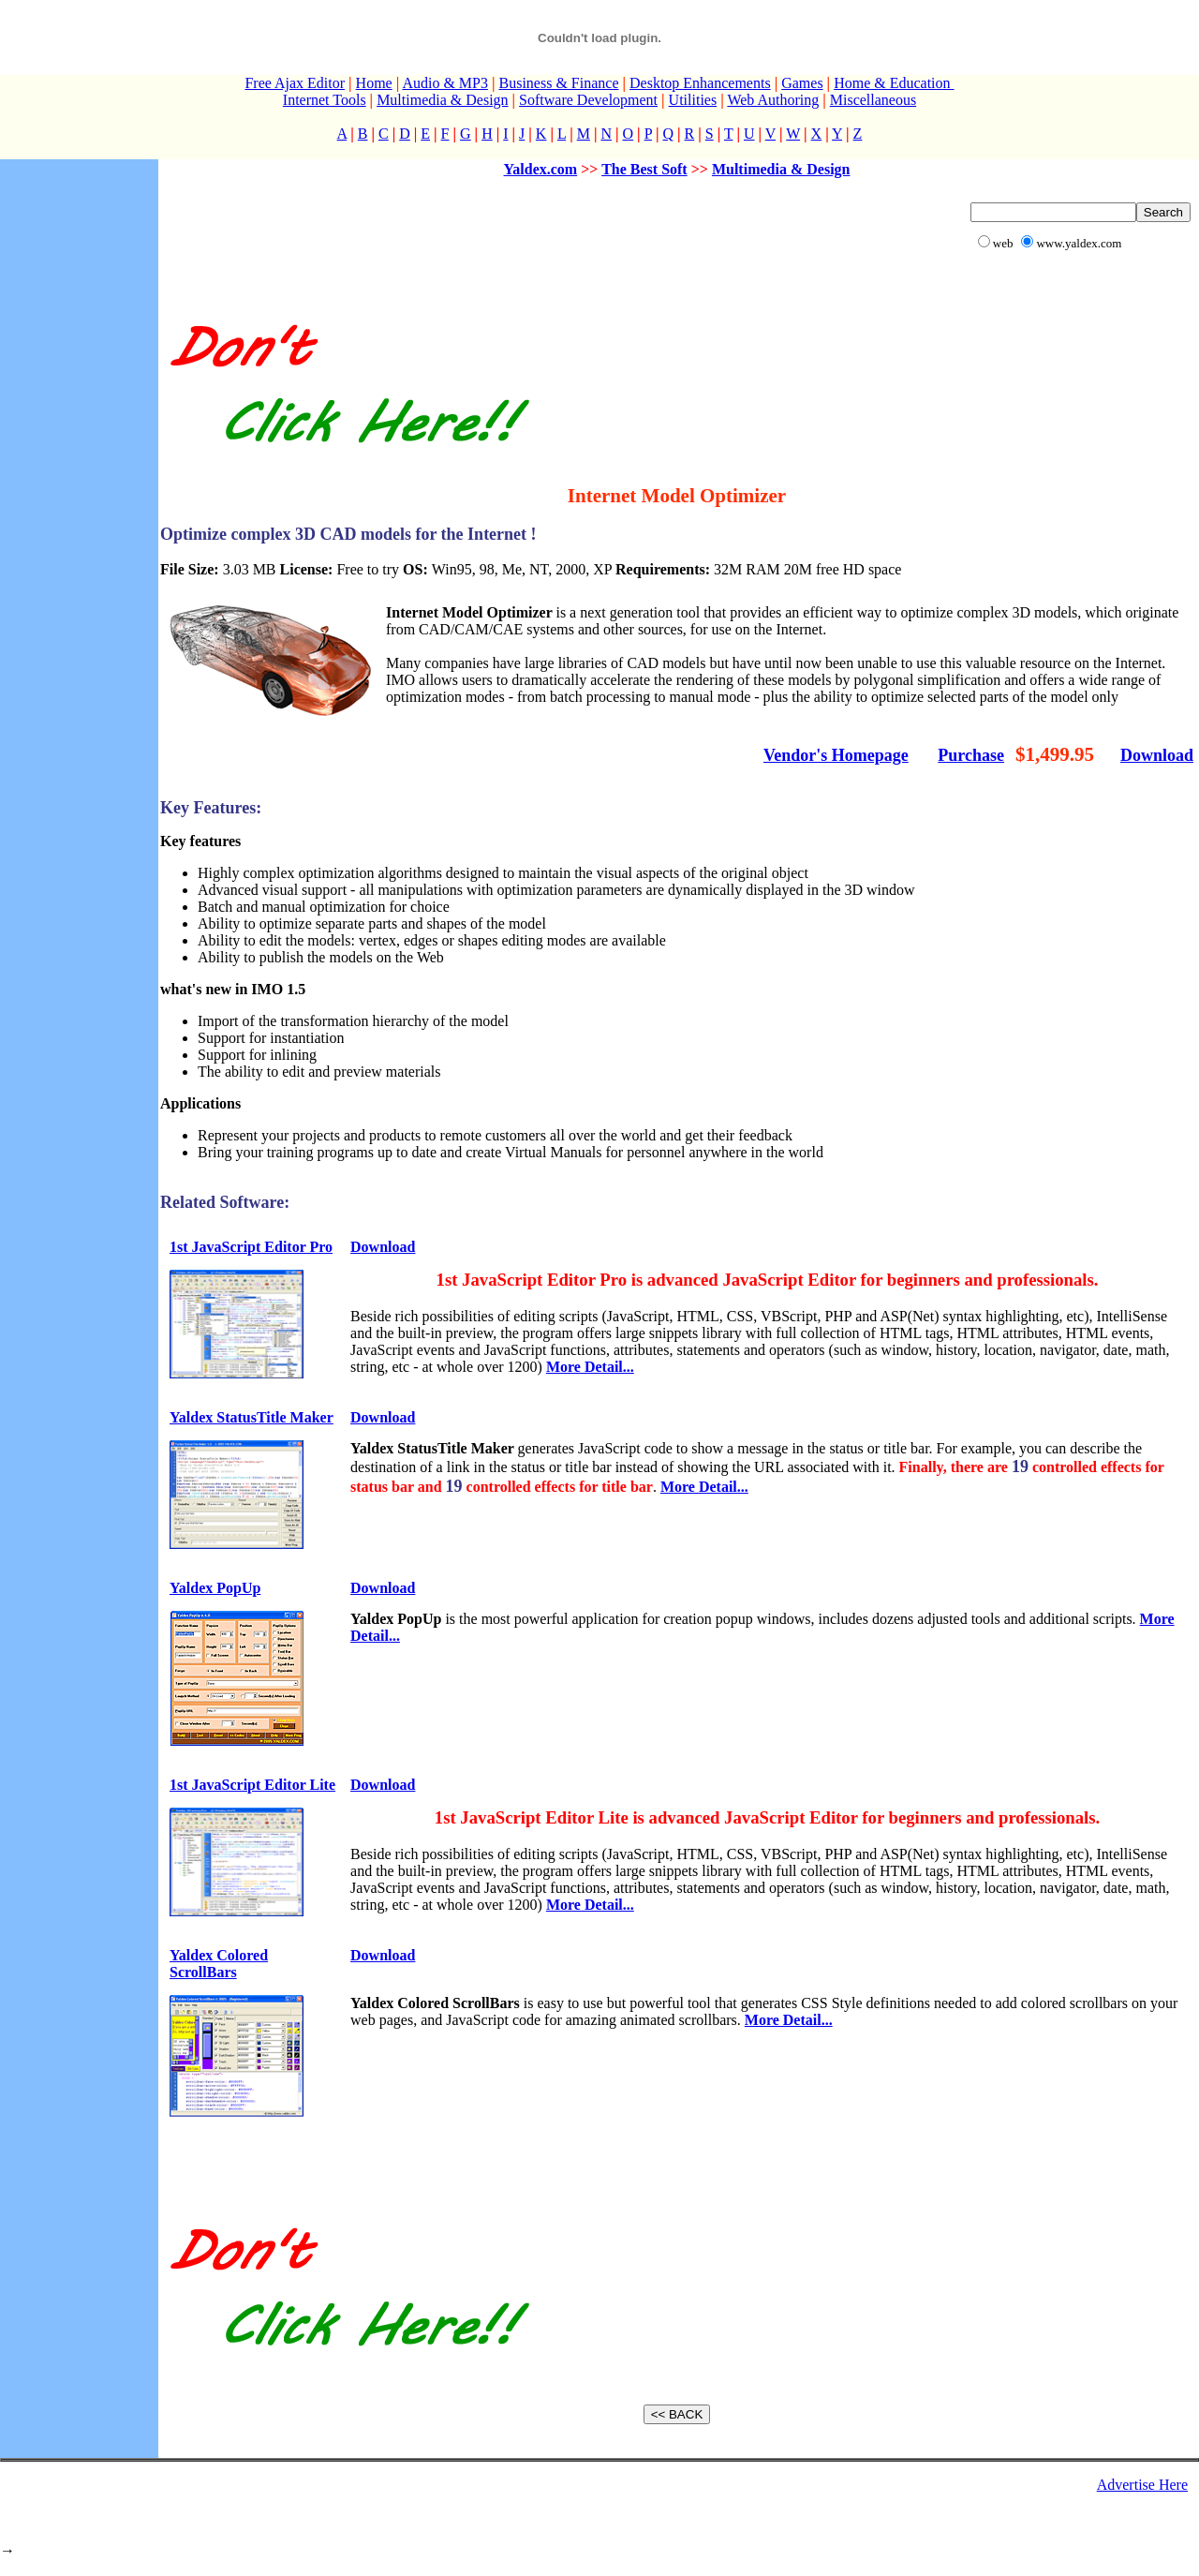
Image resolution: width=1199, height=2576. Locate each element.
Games (801, 83)
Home (374, 83)
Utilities (693, 100)
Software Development (588, 100)
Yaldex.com (541, 169)
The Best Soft (644, 169)
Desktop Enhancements (700, 83)
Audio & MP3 (445, 83)
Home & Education (894, 83)
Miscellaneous (873, 100)
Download (1156, 755)
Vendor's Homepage (836, 755)
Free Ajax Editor (294, 83)
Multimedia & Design (442, 100)
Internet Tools (324, 100)
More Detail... (590, 1367)
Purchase (971, 755)
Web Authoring (773, 100)
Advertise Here (1142, 2485)
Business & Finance (558, 83)
